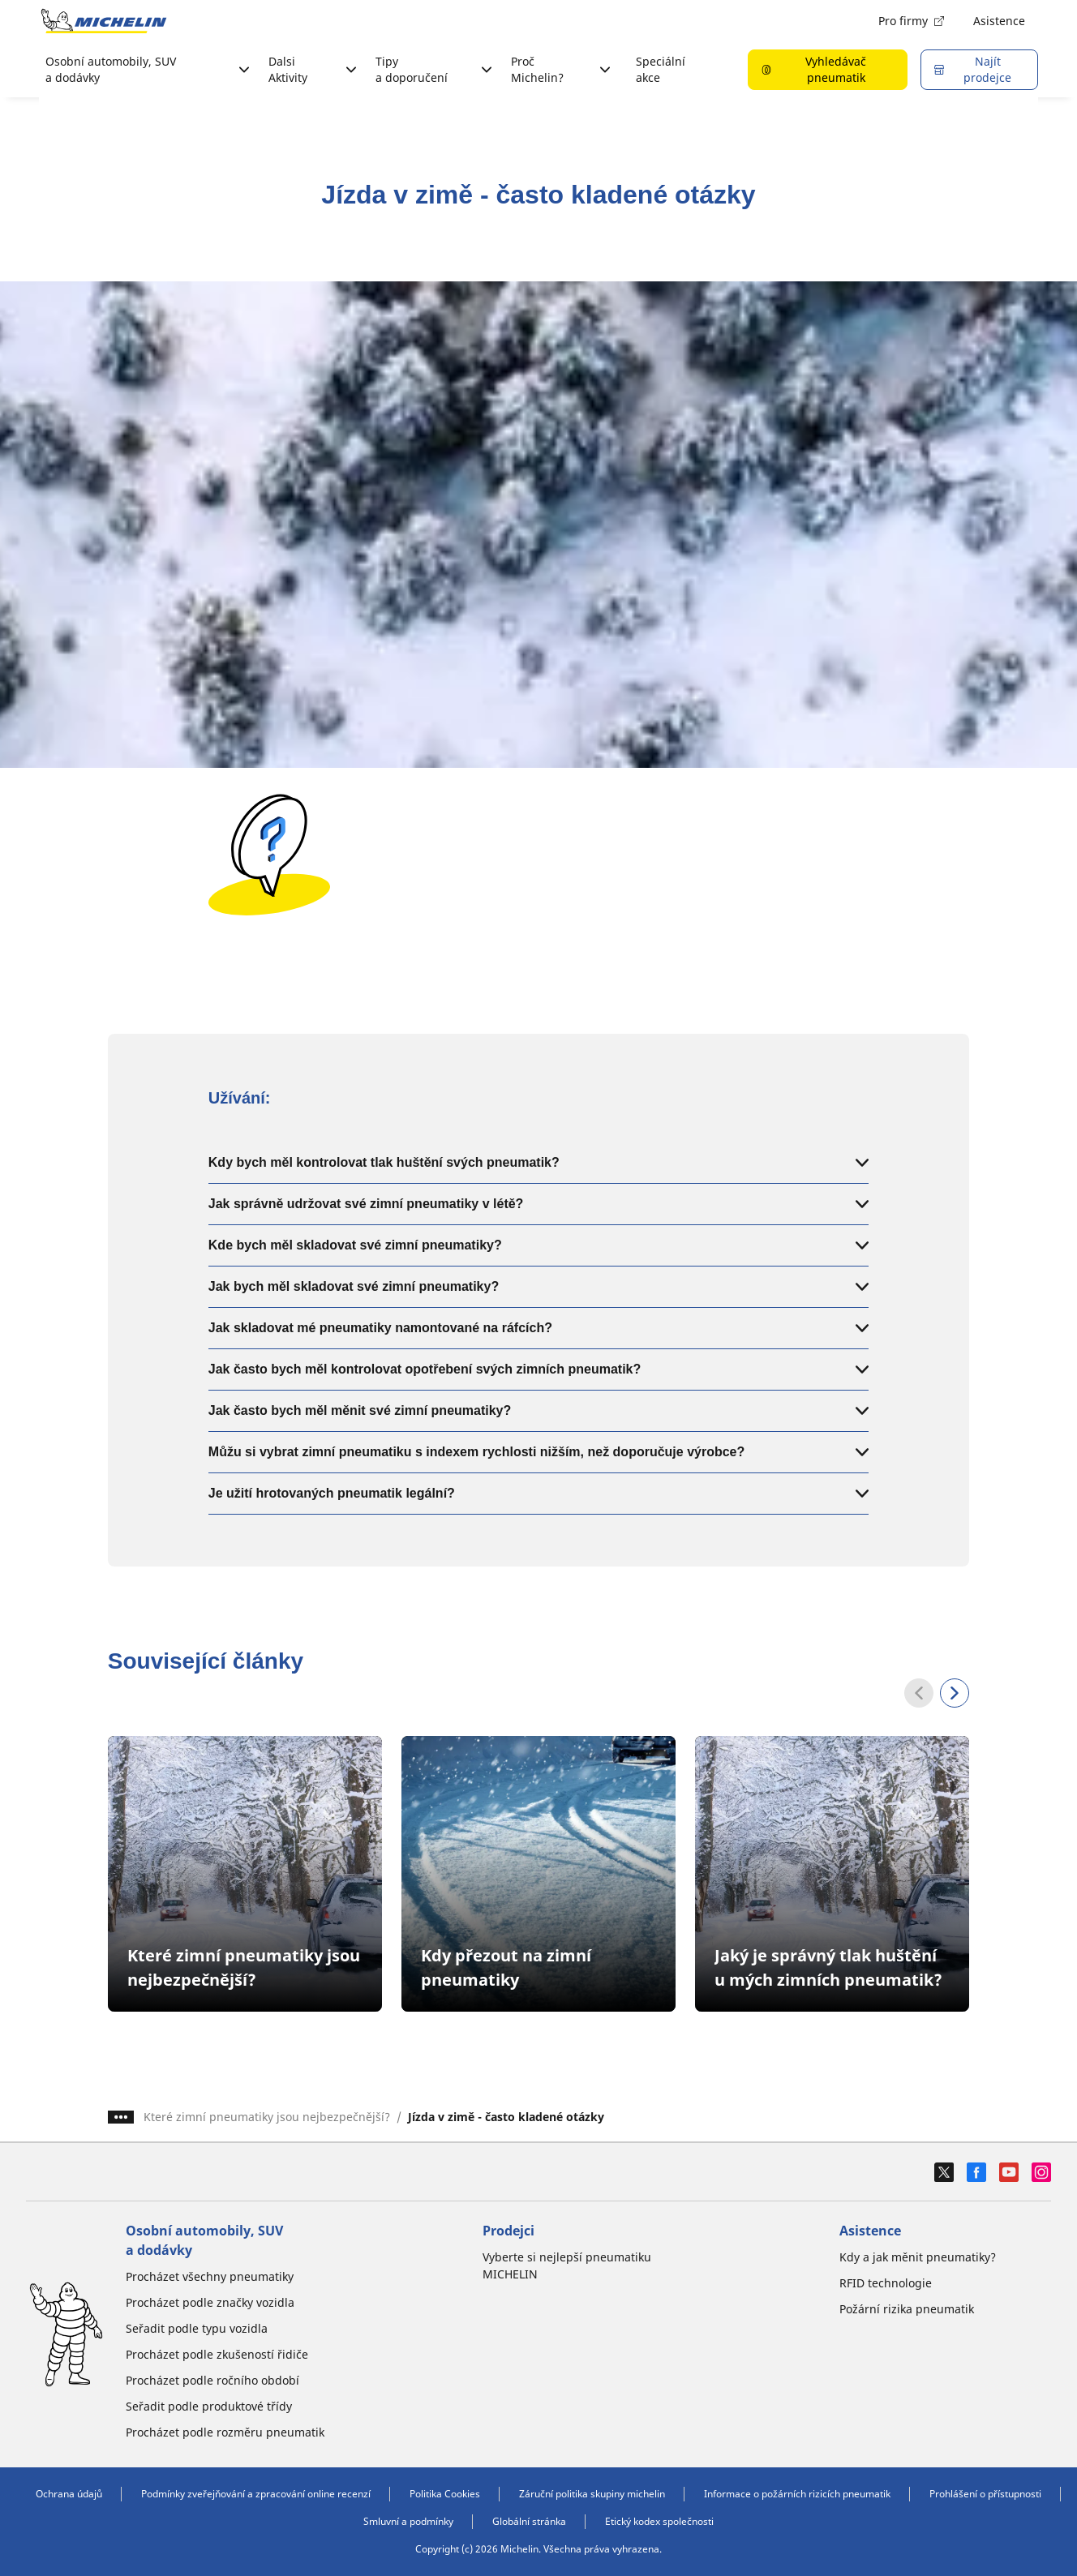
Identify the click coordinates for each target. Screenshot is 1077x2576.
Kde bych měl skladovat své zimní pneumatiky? (538, 1245)
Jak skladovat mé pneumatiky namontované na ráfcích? (538, 1328)
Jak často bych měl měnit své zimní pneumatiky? (538, 1410)
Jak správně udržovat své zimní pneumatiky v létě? (538, 1204)
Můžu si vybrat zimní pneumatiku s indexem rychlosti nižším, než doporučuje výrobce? (538, 1452)
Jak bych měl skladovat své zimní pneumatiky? (538, 1286)
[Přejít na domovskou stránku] (104, 21)
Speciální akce (660, 69)
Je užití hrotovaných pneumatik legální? (538, 1493)
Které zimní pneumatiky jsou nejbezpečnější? (267, 2116)
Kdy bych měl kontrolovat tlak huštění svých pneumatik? (538, 1162)
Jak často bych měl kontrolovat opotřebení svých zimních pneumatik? (538, 1369)
